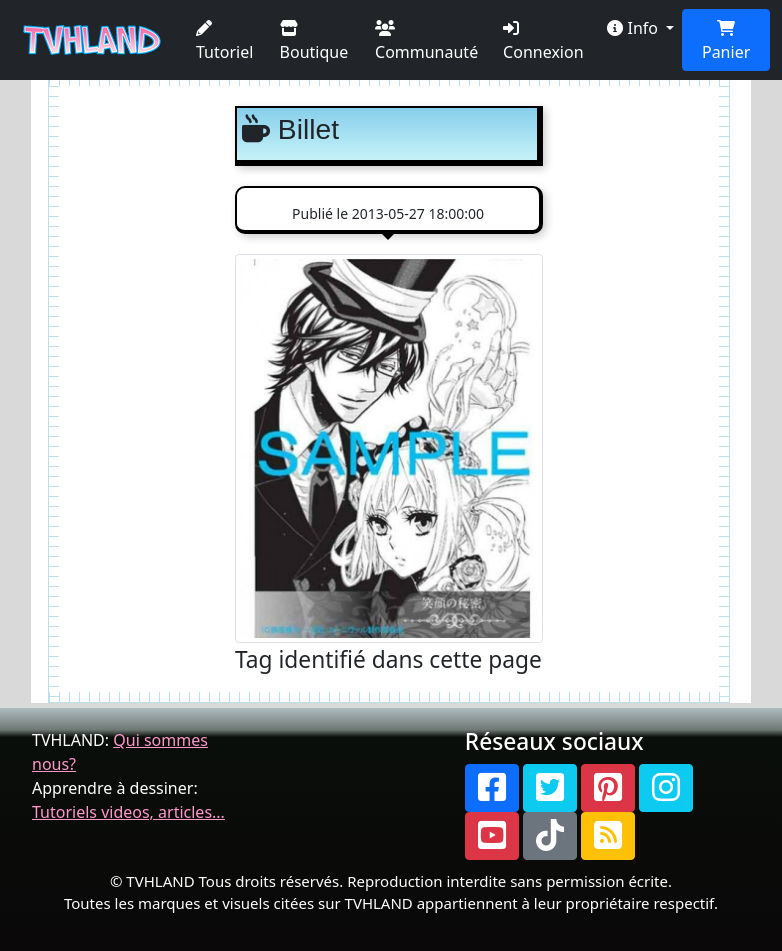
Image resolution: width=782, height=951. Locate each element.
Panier (726, 41)
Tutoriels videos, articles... (128, 812)
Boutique (314, 41)
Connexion (543, 41)
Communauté (426, 41)
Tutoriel (224, 41)
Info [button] (634, 28)
